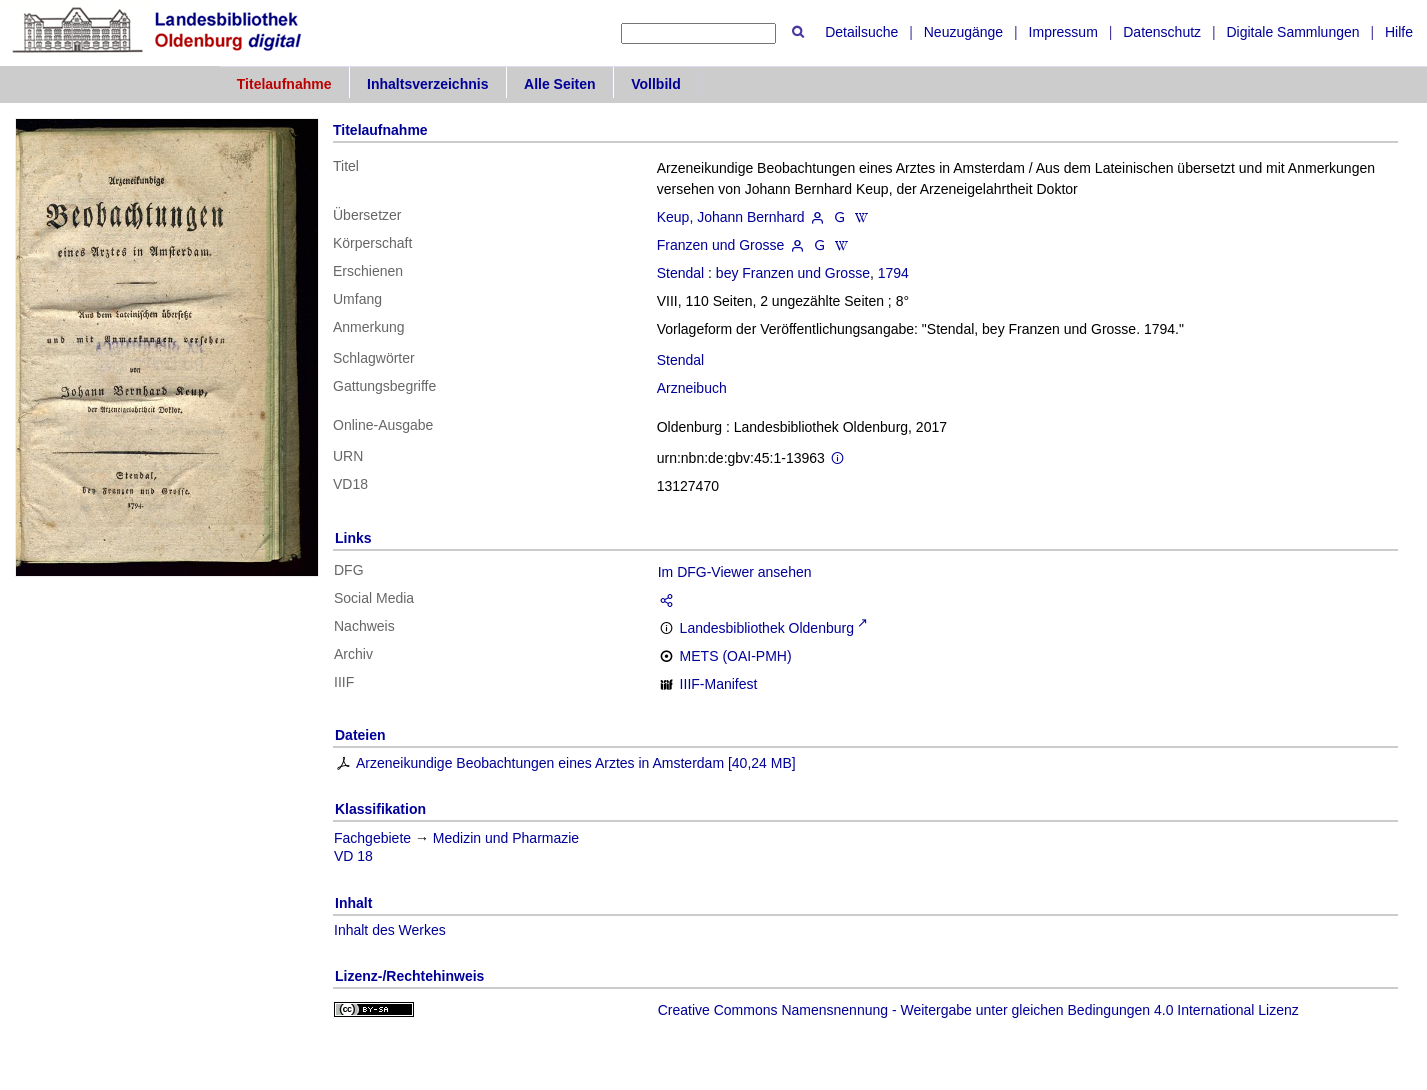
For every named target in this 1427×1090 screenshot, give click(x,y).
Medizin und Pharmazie (506, 838)
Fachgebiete (372, 838)
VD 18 (353, 856)
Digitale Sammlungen (1292, 32)
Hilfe (1399, 32)
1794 (893, 273)
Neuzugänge (963, 32)
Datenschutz (1162, 32)
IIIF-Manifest (719, 684)
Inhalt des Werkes (390, 930)
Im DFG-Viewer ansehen (735, 572)
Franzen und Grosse (721, 245)
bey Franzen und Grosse (793, 273)
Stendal (680, 273)
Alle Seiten (560, 84)
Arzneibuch (692, 388)
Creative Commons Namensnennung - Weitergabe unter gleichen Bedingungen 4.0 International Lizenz (978, 1010)
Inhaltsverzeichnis (427, 84)
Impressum (1063, 32)
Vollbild (656, 84)
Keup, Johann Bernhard (731, 217)
